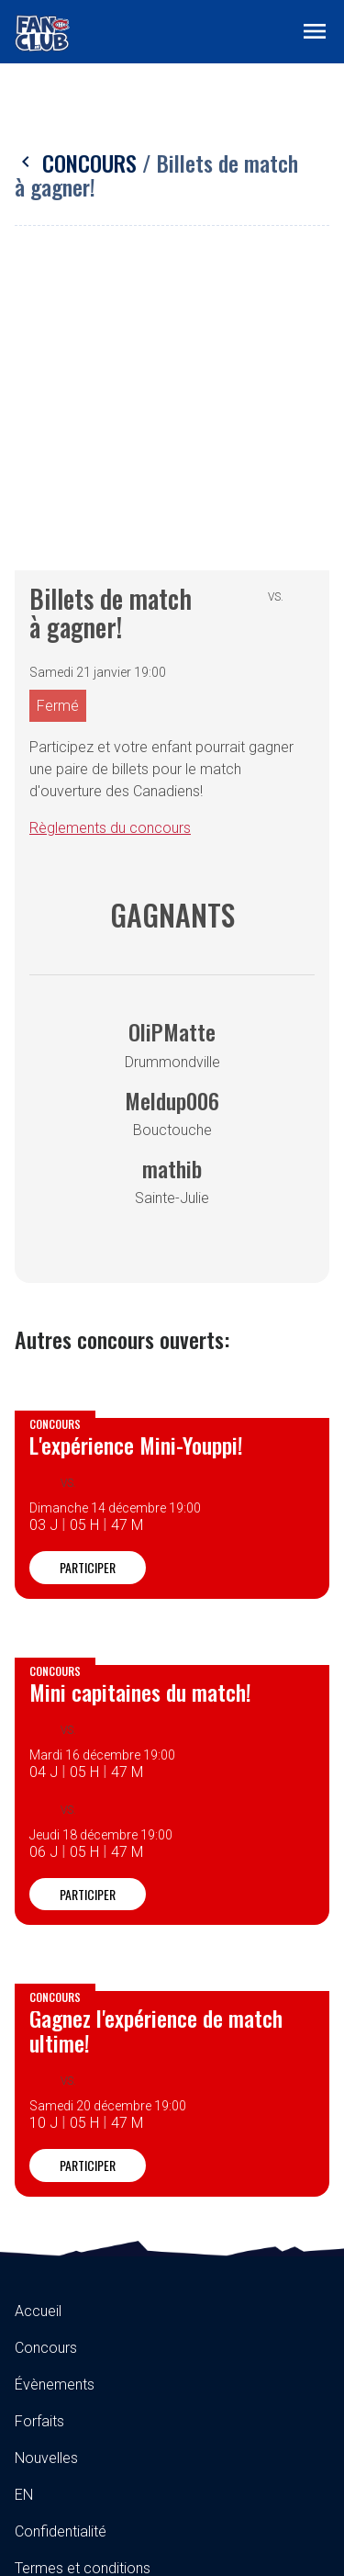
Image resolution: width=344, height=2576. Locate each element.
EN (24, 2201)
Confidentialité (60, 2238)
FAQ (28, 2312)
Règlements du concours (110, 535)
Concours (78, 162)
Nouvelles (46, 2165)
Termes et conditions (82, 2275)
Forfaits (39, 2128)
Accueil (38, 2018)
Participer (88, 1274)
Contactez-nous (66, 2348)
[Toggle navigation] (314, 30)
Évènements (54, 2091)
